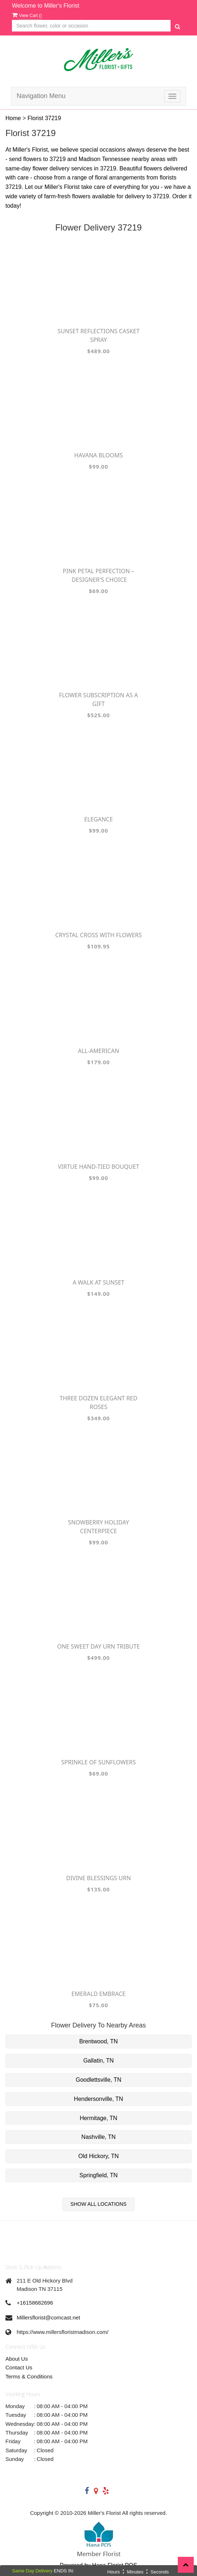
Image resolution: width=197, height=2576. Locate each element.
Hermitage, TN (98, 2118)
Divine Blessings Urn (98, 1878)
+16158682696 (35, 2303)
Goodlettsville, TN (98, 2080)
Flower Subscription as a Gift (98, 699)
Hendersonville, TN (98, 2099)
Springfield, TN (98, 2175)
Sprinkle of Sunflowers (98, 1762)
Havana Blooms (98, 455)
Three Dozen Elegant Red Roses (99, 1402)
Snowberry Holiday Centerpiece (98, 1526)
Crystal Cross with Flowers (98, 935)
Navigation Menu (41, 96)
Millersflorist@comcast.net (48, 2317)
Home (13, 118)
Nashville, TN (98, 2137)
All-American (98, 1051)
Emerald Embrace (98, 1994)
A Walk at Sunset (99, 1282)
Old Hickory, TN (98, 2156)
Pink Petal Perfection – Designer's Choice (98, 575)
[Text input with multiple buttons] (91, 26)
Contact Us (18, 2367)
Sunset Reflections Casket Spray (99, 335)
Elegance (98, 819)
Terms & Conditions (29, 2376)
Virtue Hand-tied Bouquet (98, 1167)
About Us (16, 2359)
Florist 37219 (44, 118)
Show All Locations (99, 2204)
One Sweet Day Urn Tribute (98, 1646)
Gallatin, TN (98, 2060)
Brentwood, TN (98, 2041)
